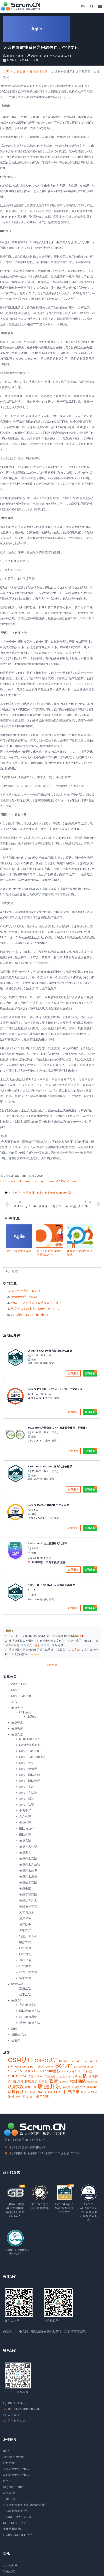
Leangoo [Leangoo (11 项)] (76, 2061)
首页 (6, 71)
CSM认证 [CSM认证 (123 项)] (21, 2060)
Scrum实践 (26, 1786)
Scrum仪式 (26, 1762)
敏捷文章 (19, 71)
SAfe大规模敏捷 (30, 1744)
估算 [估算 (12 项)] (74, 2076)
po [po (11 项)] (32, 2066)
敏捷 (40, 1192)
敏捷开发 (17, 1722)
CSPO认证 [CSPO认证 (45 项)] (46, 2060)
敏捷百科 (17, 2000)
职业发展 (25, 1948)
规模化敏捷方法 (29, 2022)
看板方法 (25, 1930)
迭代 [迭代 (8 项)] (32, 2097)
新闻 (14, 2028)
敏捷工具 (25, 1852)
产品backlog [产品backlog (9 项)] (35, 2076)
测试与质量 (26, 1912)
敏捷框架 (25, 1888)
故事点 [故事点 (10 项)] (43, 2081)
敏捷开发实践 (28, 1858)
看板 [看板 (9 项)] (83, 2092)
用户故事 (25, 1924)
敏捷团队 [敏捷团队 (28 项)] (78, 2081)
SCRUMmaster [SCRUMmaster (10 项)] (83, 2066)
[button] (92, 6)
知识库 (15, 2040)
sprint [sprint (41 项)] (14, 2075)
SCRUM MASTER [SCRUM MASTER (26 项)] (24, 2071)
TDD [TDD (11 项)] (24, 2076)
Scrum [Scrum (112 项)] (64, 2065)
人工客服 (35, 1645)
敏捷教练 (17, 1728)
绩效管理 (25, 1942)
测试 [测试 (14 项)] (40, 2092)
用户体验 (25, 1918)
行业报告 (25, 1966)
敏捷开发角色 (28, 1876)
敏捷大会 (17, 1707)
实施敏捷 (29, 1192)
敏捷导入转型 (28, 1846)
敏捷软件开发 (28, 1900)
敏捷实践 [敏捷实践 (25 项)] (16, 2087)
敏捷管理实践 (39, 71)
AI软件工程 (18, 1683)
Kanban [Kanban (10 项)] (64, 2061)
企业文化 (15, 1192)
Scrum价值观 (28, 1768)
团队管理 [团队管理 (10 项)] (18, 2081)
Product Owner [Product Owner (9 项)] (44, 2066)
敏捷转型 (65, 1192)
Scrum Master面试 (32, 1756)
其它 (14, 1701)
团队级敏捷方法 (29, 2010)
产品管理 (25, 1816)
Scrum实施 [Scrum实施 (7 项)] (68, 2071)
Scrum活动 (26, 1798)
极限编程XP (19, 2034)
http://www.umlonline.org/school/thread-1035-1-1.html (38, 1181)
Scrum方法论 (28, 1792)
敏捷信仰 (51, 1192)
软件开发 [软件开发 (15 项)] (22, 2096)
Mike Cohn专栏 (30, 1738)
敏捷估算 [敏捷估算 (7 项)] (64, 2081)
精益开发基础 (28, 1936)
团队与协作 (26, 1828)
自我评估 (25, 1960)
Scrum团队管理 (29, 1780)
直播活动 (25, 1988)
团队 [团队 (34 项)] (83, 2076)
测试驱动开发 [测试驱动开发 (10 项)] (52, 2092)
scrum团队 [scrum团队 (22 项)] (52, 2071)
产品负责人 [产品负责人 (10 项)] (52, 2076)
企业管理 (25, 1822)
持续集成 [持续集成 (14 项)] (31, 2081)
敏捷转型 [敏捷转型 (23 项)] (15, 2092)
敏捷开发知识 (28, 1870)
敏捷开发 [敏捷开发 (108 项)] (50, 2086)
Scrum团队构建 (29, 1774)
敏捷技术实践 (28, 1882)
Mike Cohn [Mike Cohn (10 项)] (22, 2066)
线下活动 (25, 1712)
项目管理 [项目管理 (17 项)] (43, 2096)
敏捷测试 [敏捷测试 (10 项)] (92, 2087)
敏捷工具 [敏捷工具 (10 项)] (30, 2087)
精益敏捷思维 (28, 2016)
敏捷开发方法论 (29, 1864)
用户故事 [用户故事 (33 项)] (71, 2091)
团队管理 (25, 1834)
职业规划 (25, 1954)
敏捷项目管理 (28, 1906)
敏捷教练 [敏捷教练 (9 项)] (68, 2087)
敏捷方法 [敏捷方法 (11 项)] (80, 2087)
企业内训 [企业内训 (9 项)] (65, 2076)
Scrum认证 (26, 1804)
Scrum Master (21, 1695)
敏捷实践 (25, 1840)
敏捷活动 (17, 1984)
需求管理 (25, 1978)
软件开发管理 (28, 1972)
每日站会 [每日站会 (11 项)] (30, 2092)
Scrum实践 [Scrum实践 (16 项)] (83, 2071)
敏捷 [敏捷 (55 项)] (53, 2080)
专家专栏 (25, 1810)
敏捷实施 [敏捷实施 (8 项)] (92, 2081)
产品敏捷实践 (28, 2004)
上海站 (31, 1716)
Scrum (15, 1689)
